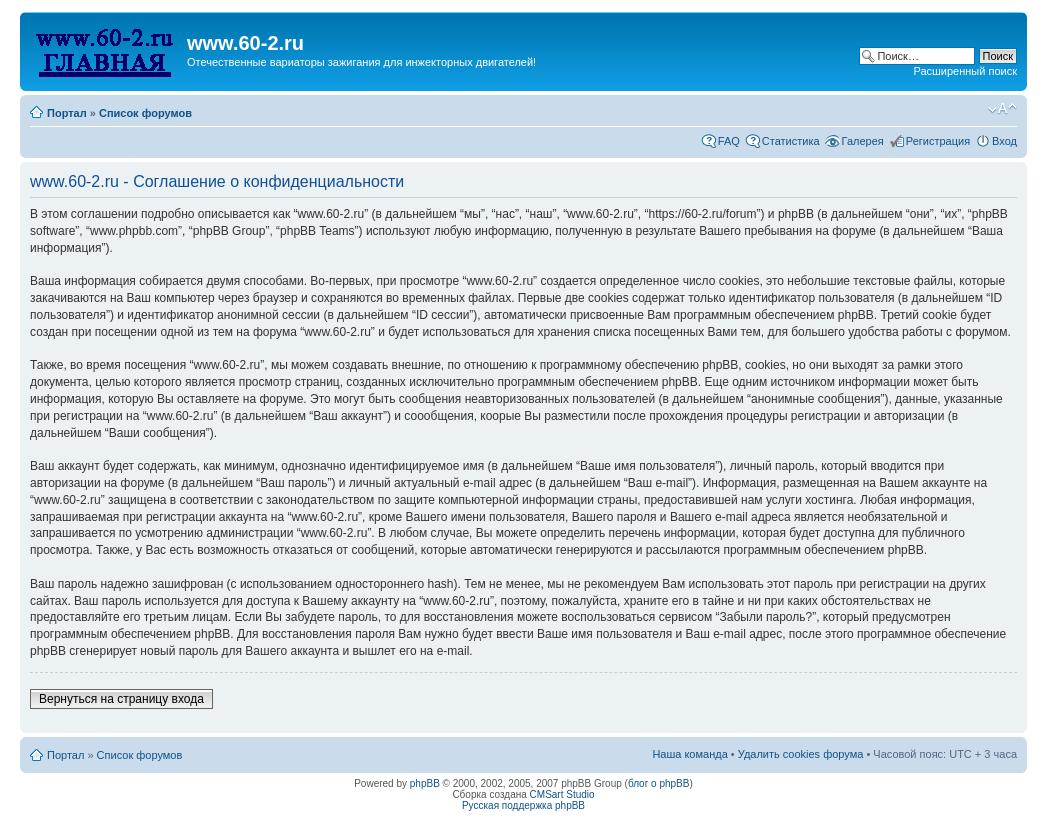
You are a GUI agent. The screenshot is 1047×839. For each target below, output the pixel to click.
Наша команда (689, 754)
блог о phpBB (659, 783)
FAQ (729, 141)
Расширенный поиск (965, 71)
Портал (67, 113)
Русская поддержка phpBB (523, 805)
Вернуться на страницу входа (121, 699)
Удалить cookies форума (801, 754)
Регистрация (938, 141)
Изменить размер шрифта (1002, 109)
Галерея (863, 141)
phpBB (425, 783)
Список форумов (145, 113)
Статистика (791, 141)
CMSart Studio (562, 794)
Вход (1004, 141)
